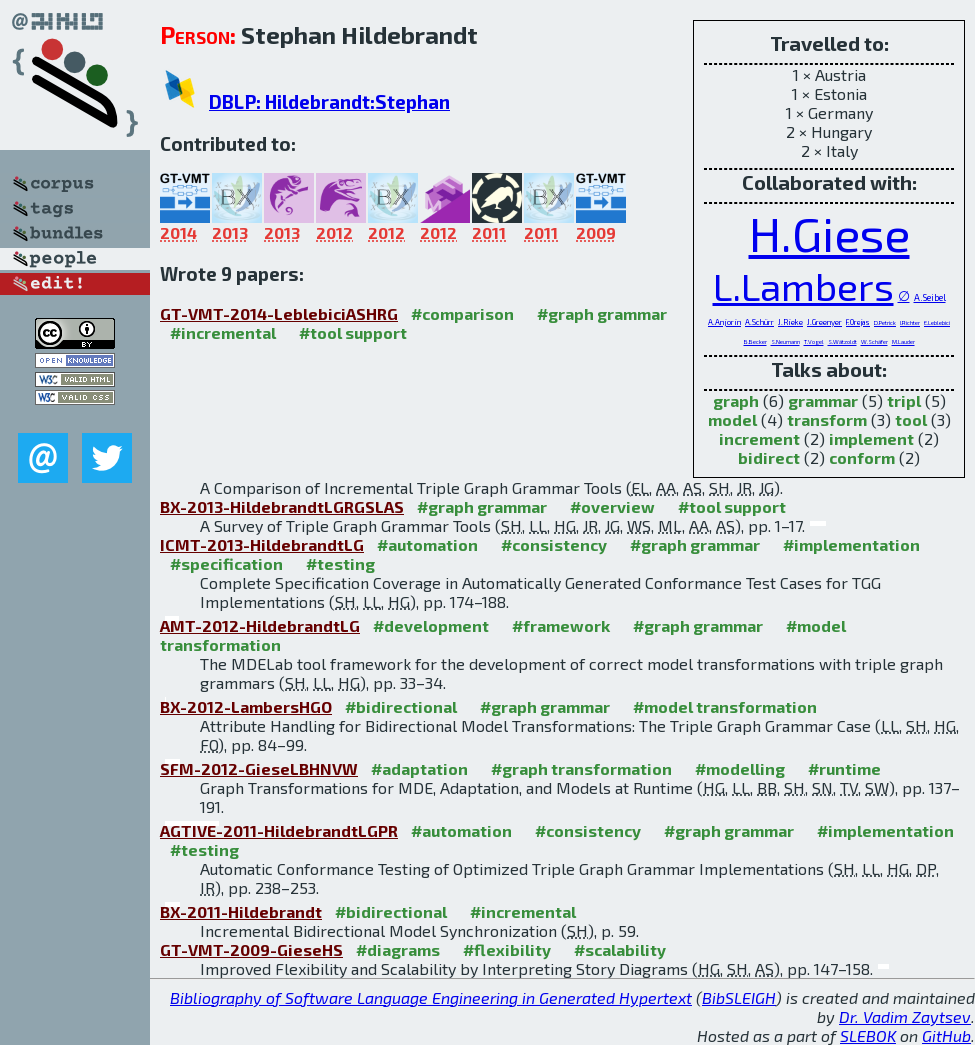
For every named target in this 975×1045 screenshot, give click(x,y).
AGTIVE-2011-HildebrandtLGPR (279, 830)
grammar (823, 400)
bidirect (769, 457)
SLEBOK (868, 1035)
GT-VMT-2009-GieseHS (251, 949)
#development (431, 625)
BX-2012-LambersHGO (246, 706)
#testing (340, 563)
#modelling (740, 768)
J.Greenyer (824, 322)
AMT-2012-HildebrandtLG (260, 625)
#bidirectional (401, 706)
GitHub (946, 1035)
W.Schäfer (874, 341)
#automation (427, 544)
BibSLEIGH (739, 997)
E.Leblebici (937, 322)
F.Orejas (858, 322)
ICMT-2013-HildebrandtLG (262, 544)
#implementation (851, 544)
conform (862, 457)
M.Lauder (903, 341)
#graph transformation (581, 768)
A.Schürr (759, 322)
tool (911, 419)
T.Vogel (814, 341)
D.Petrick (885, 322)
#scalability (620, 949)
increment (759, 438)
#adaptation (419, 768)
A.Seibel (930, 297)
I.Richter (910, 322)
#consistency (554, 544)
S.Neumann (785, 341)
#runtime (844, 768)
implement (871, 438)
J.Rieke (790, 322)
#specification (226, 563)
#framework (561, 625)
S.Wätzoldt (842, 341)
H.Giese (829, 233)
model (732, 419)
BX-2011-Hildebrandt (241, 911)
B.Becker (755, 341)
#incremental (223, 332)
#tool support (353, 332)
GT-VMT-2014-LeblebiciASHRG (279, 313)
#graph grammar (602, 313)
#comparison (462, 313)
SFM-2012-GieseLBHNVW (259, 768)
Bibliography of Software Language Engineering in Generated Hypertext (431, 997)
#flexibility (507, 949)
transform (827, 419)
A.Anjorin (724, 322)
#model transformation (725, 706)
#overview (612, 506)
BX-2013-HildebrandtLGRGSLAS (282, 506)
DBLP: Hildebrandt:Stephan (329, 101)
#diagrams (398, 949)
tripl (904, 400)
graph (736, 400)
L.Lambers (803, 285)
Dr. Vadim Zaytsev (905, 1016)
